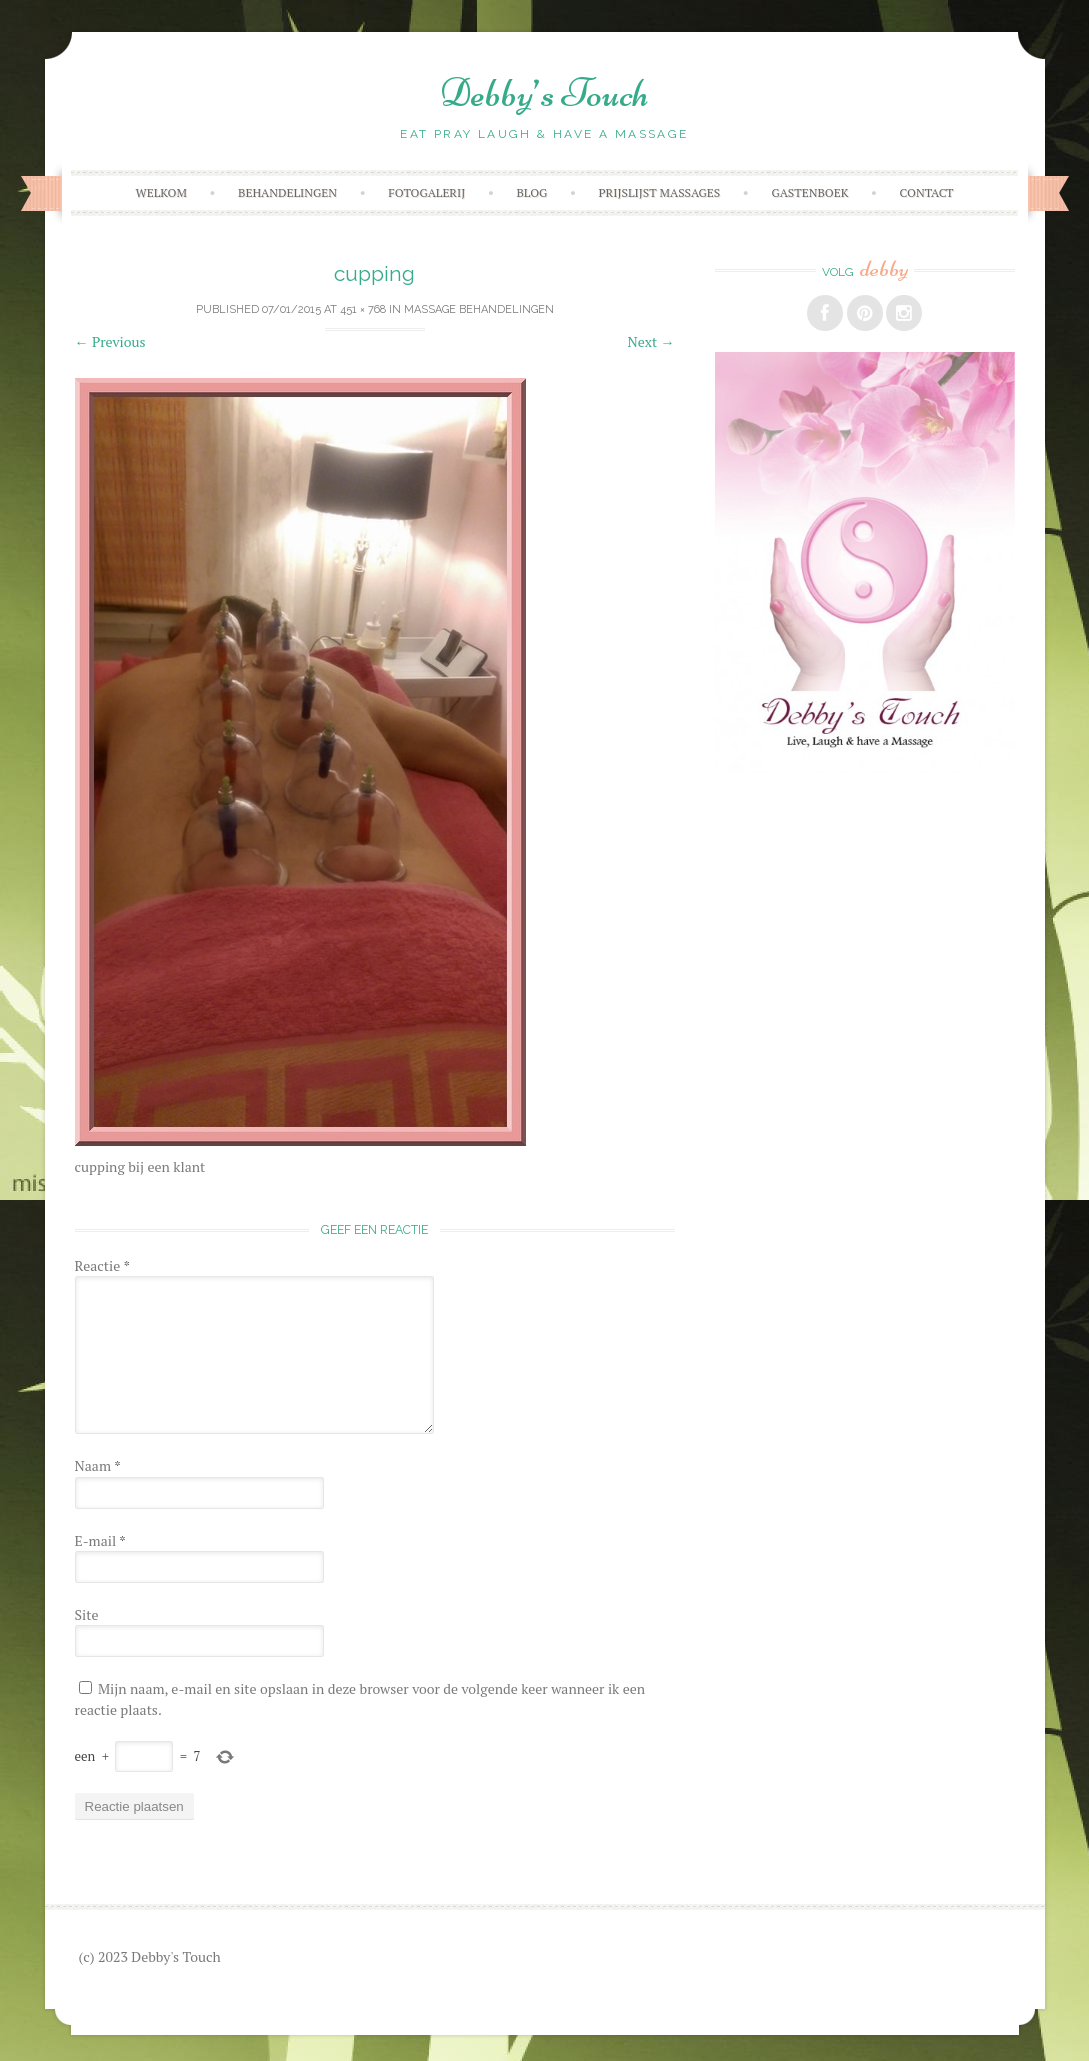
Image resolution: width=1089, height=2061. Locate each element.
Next (651, 341)
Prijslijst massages (659, 192)
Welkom (160, 192)
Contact (927, 192)
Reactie (102, 1265)
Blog (532, 192)
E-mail (100, 1540)
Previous (110, 341)
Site (87, 1614)
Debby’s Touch (544, 93)
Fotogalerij (426, 192)
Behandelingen (287, 192)
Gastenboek (809, 192)
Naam (98, 1465)
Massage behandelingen (479, 309)
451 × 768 (363, 309)
